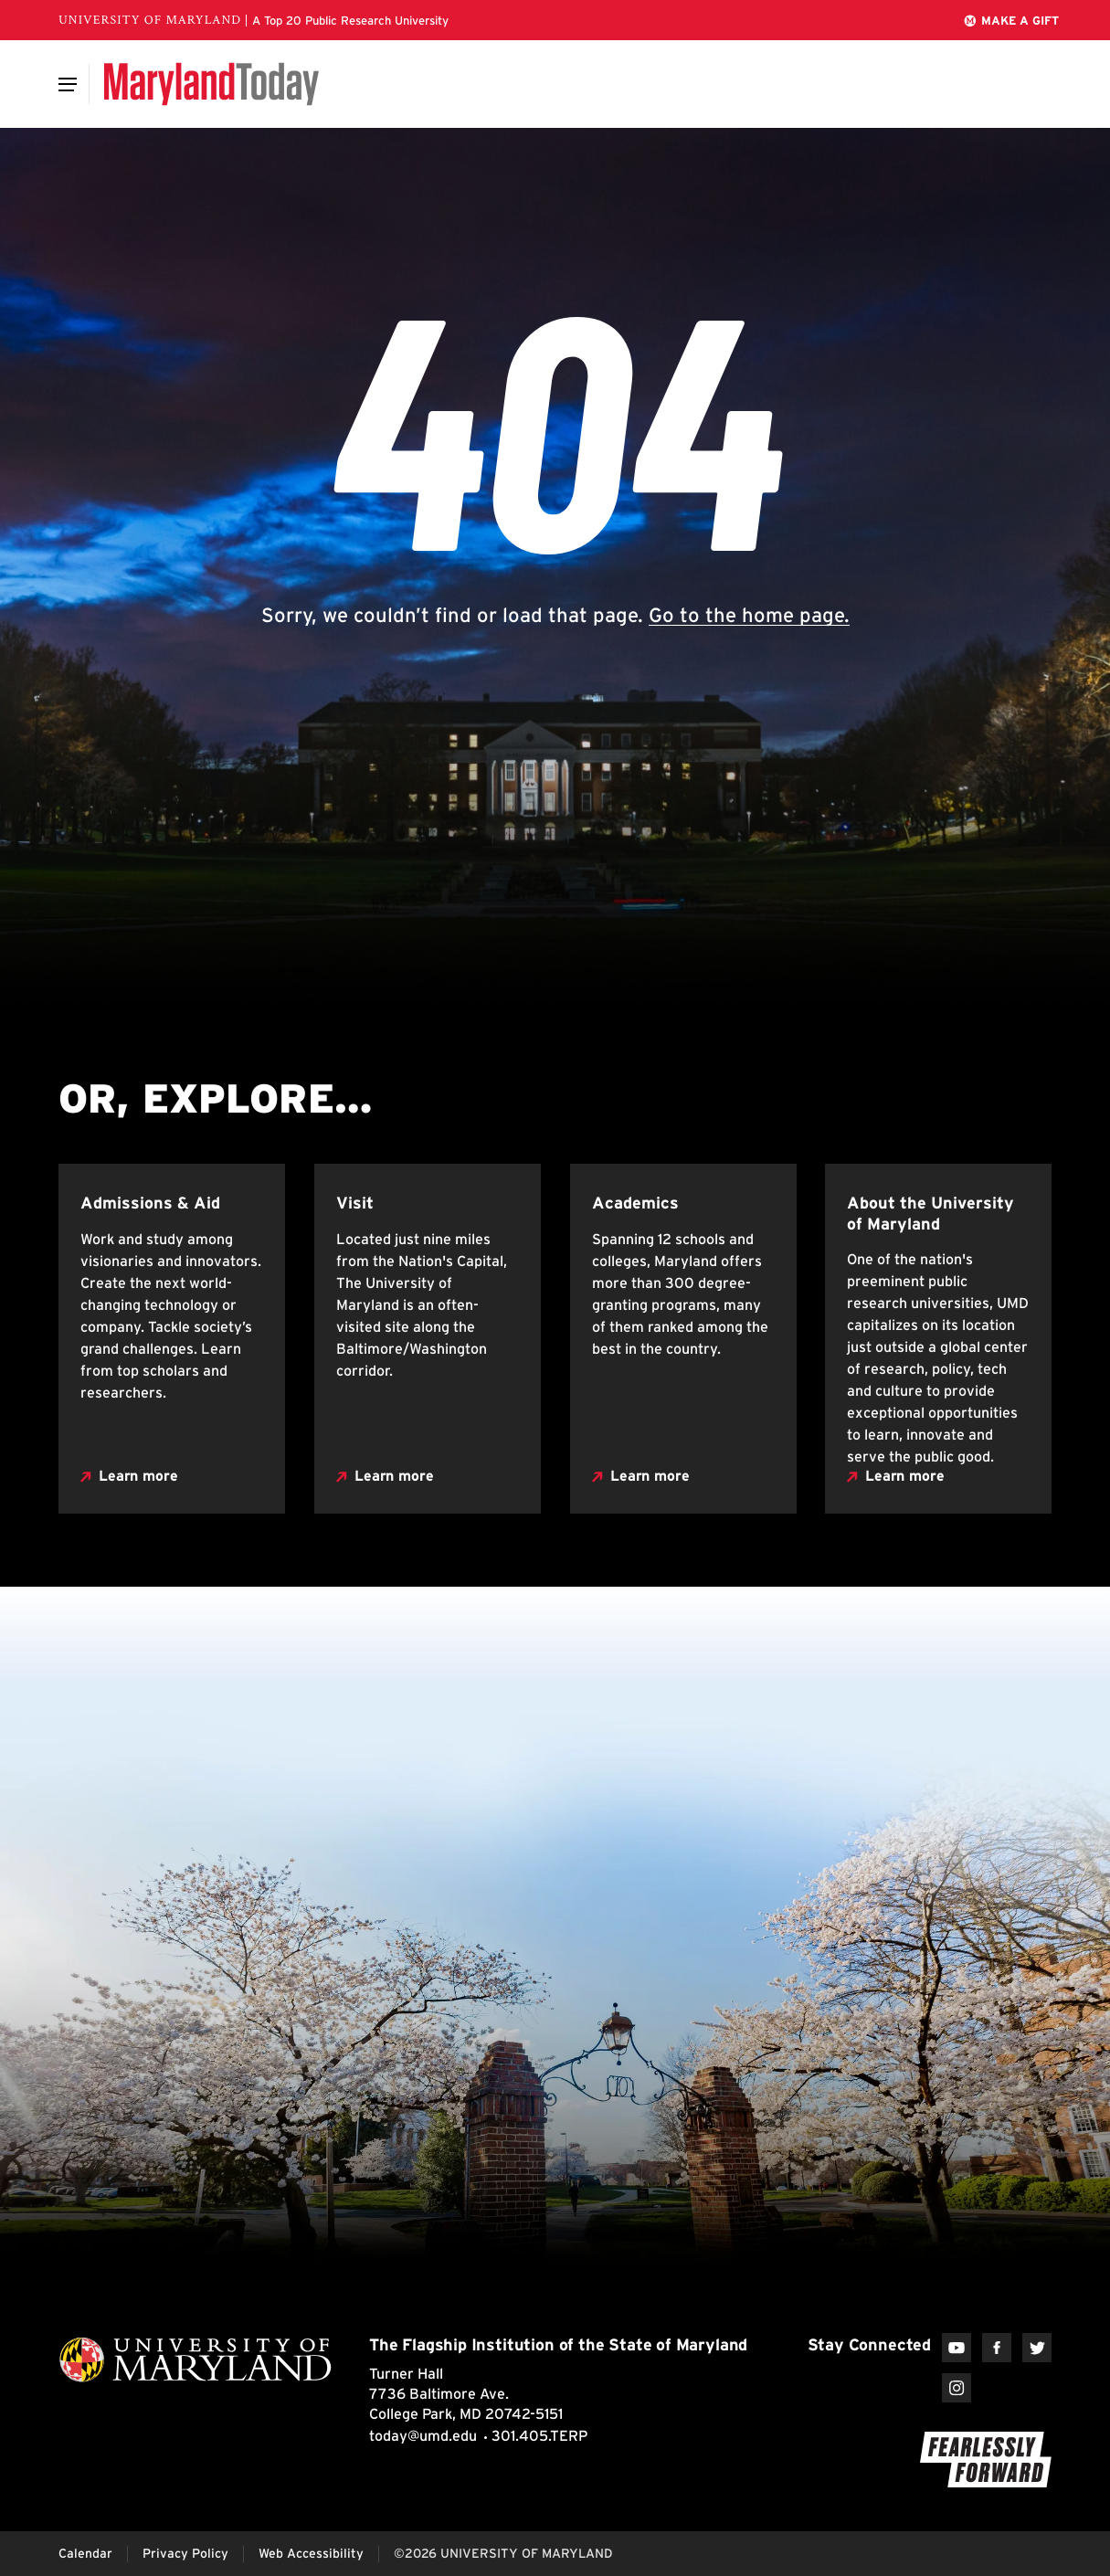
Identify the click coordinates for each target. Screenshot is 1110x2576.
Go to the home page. (749, 615)
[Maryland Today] (211, 84)
